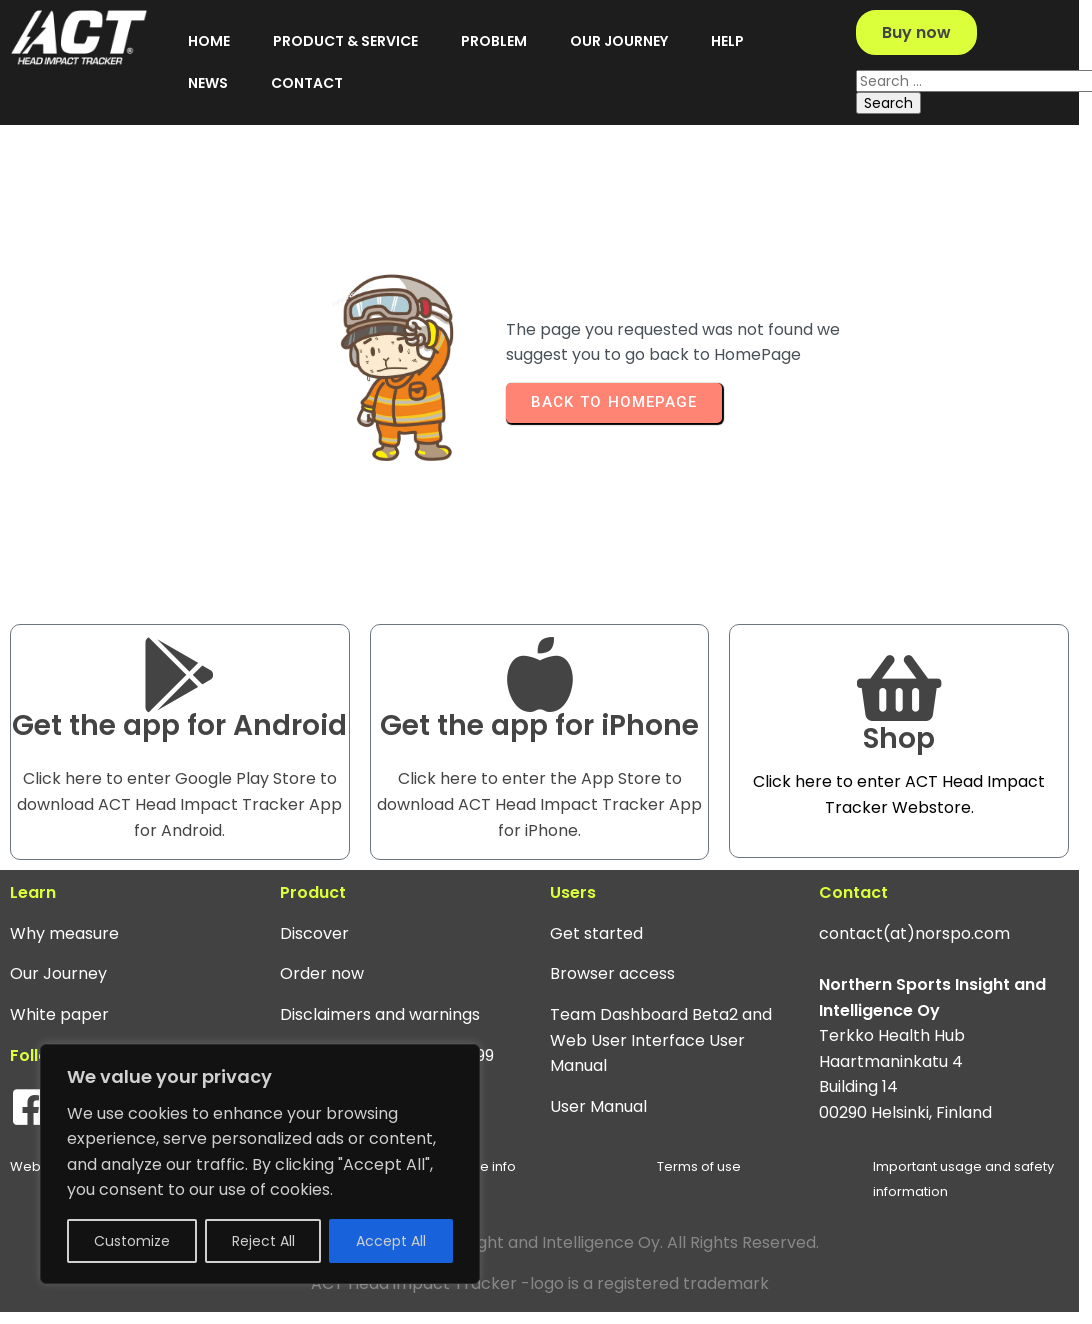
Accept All (391, 1241)
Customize (132, 1241)
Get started (574, 961)
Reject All (263, 1241)
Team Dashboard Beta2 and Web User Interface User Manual (639, 1068)
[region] (260, 1164)
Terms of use (673, 1194)
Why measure (64, 961)
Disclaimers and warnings (369, 1042)
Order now (311, 1001)
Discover (303, 961)
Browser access (590, 1001)
